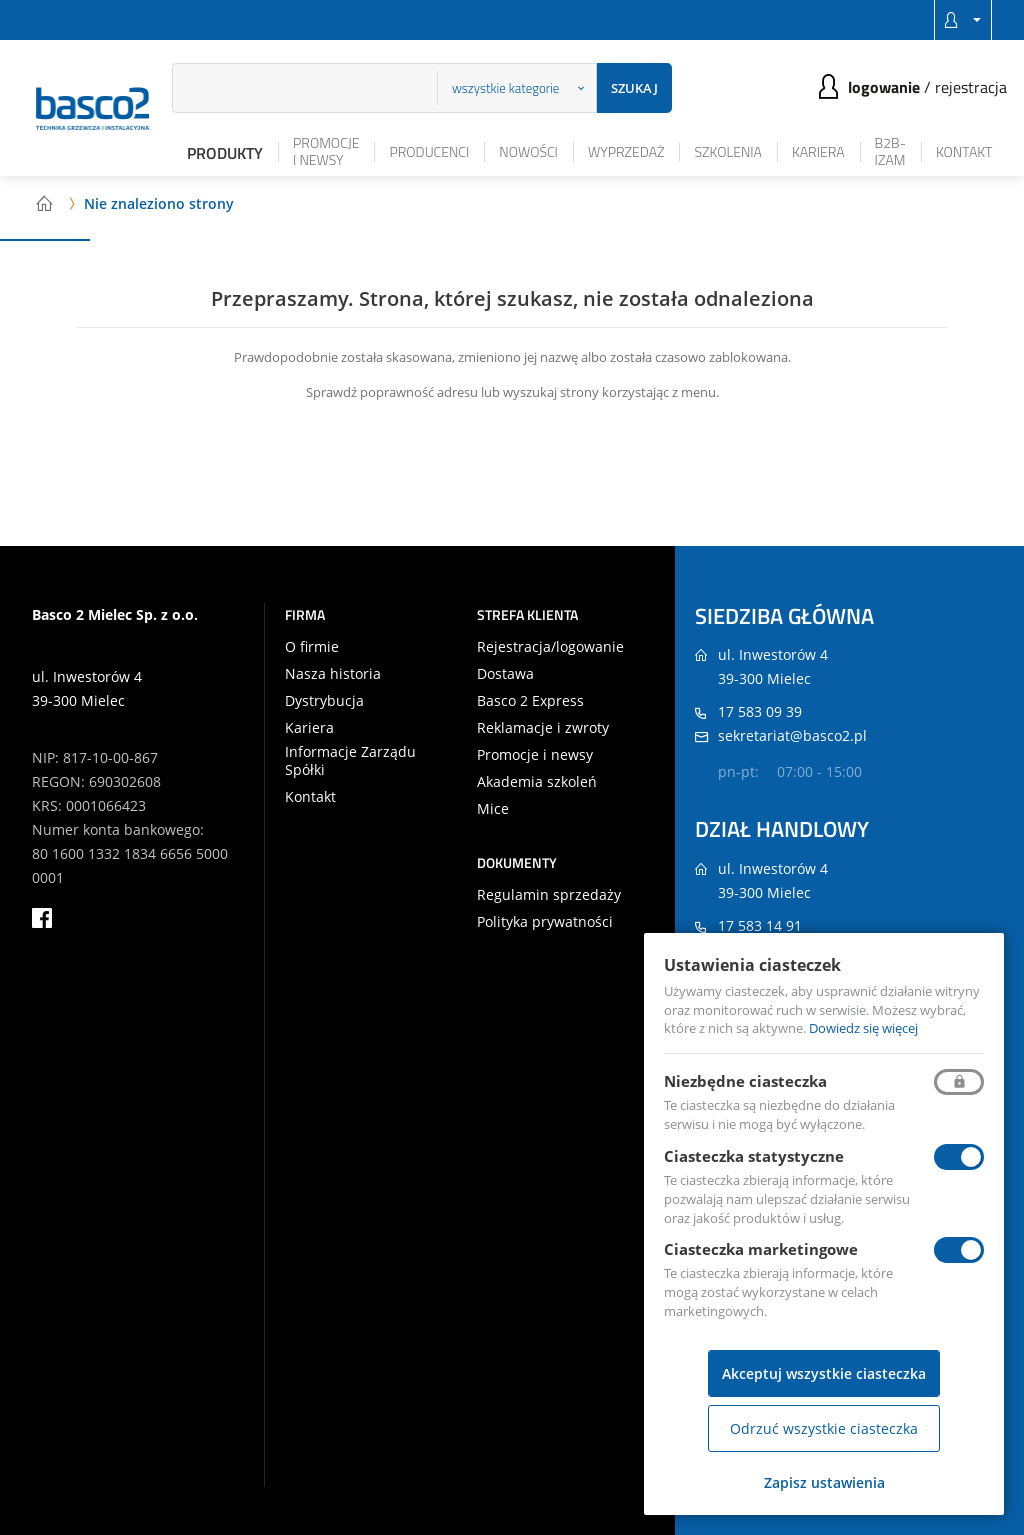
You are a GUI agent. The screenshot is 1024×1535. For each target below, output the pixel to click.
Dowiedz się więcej (863, 1028)
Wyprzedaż (626, 151)
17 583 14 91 (760, 925)
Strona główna (44, 203)
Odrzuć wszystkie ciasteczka (824, 1428)
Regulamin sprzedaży (549, 895)
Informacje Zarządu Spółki (350, 761)
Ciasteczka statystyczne (754, 1156)
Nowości (528, 151)
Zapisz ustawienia (824, 1482)
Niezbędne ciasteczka (745, 1081)
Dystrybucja (324, 701)
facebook (42, 918)
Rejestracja (971, 87)
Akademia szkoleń (537, 782)
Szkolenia (727, 151)
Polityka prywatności (545, 922)
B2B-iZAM (890, 151)
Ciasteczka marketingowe (761, 1249)
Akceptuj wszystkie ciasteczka (824, 1373)
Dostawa (505, 674)
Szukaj (634, 88)
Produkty (225, 153)
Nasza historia (333, 674)
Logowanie (884, 87)
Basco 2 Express (530, 701)
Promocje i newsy (326, 151)
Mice (493, 809)
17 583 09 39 (760, 711)
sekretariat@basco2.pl (792, 735)
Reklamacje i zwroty (543, 728)
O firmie (312, 647)
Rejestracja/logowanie (550, 647)
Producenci (429, 151)
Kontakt (964, 151)
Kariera (818, 151)
